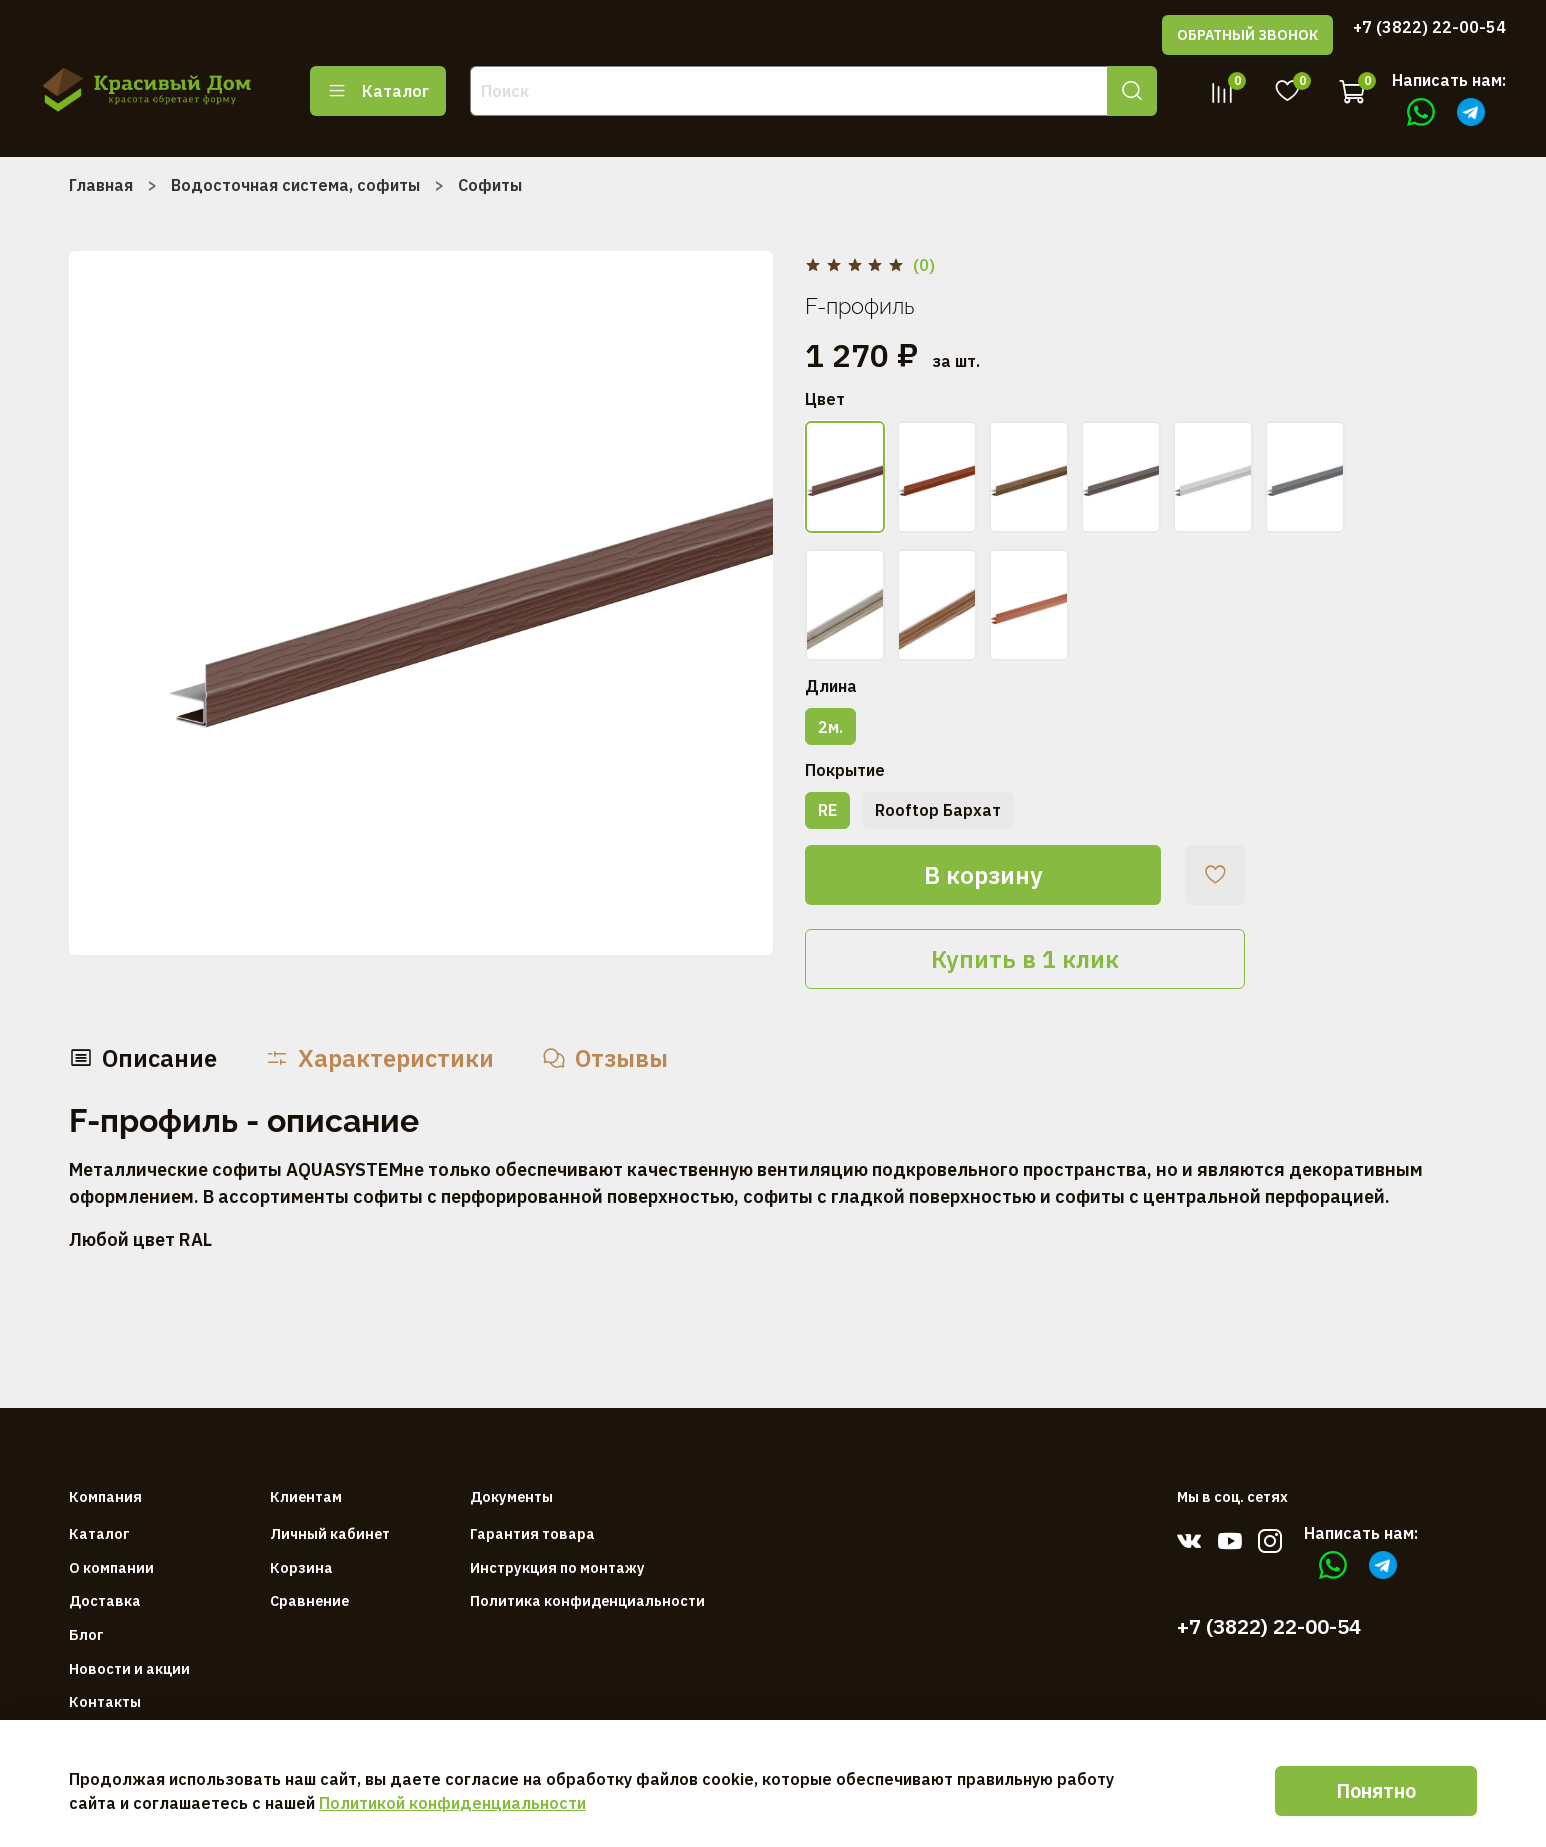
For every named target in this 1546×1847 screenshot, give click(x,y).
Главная (101, 185)
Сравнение (309, 1600)
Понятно (1376, 1790)
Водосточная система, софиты (295, 185)
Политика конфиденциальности (587, 1600)
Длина (831, 686)
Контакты (105, 1701)
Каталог (378, 91)
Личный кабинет (330, 1533)
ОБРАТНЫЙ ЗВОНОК (1247, 35)
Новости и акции (129, 1668)
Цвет (825, 399)
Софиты (490, 185)
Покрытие (845, 770)
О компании (111, 1567)
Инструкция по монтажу (557, 1567)
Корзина (301, 1567)
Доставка (105, 1600)
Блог (86, 1634)
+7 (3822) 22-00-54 (1429, 27)
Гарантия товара (532, 1533)
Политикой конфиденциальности (452, 1803)
